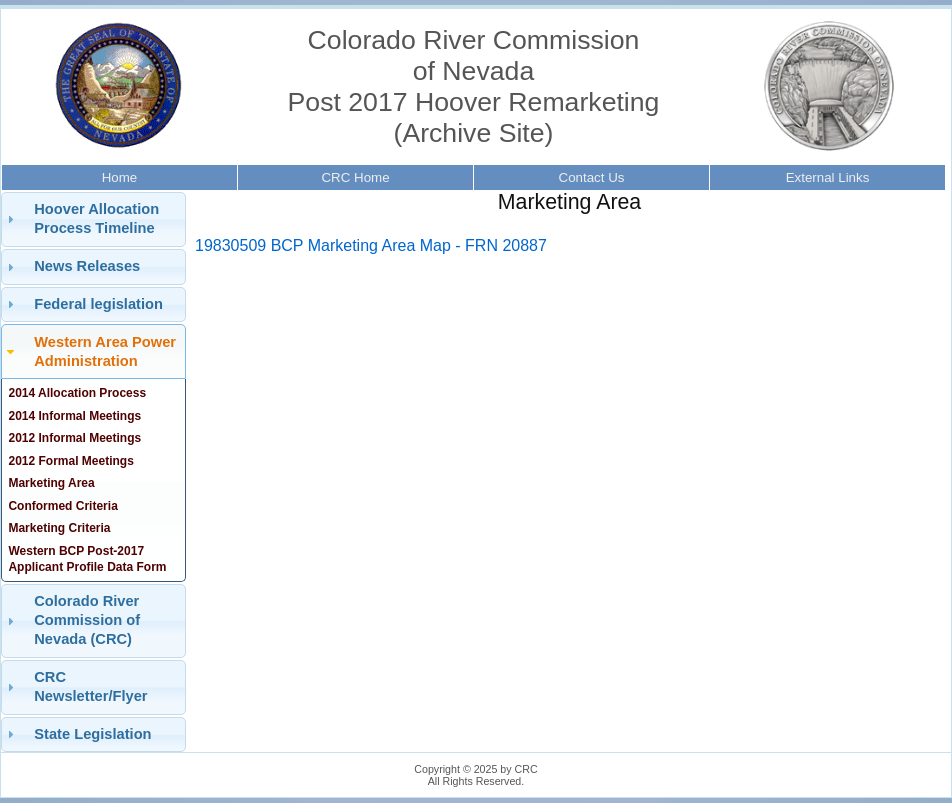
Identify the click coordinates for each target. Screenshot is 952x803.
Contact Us (592, 177)
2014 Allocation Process (77, 393)
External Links (828, 177)
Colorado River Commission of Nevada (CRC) (87, 620)
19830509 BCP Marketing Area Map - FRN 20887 (371, 245)
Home (120, 177)
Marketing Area (51, 483)
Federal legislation (98, 304)
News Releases (87, 266)
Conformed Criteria (62, 506)
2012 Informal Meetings (74, 438)
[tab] (93, 219)
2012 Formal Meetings (70, 461)
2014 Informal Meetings (74, 416)
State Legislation (92, 734)
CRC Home (355, 177)
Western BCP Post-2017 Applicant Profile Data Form (87, 559)
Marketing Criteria (59, 528)
